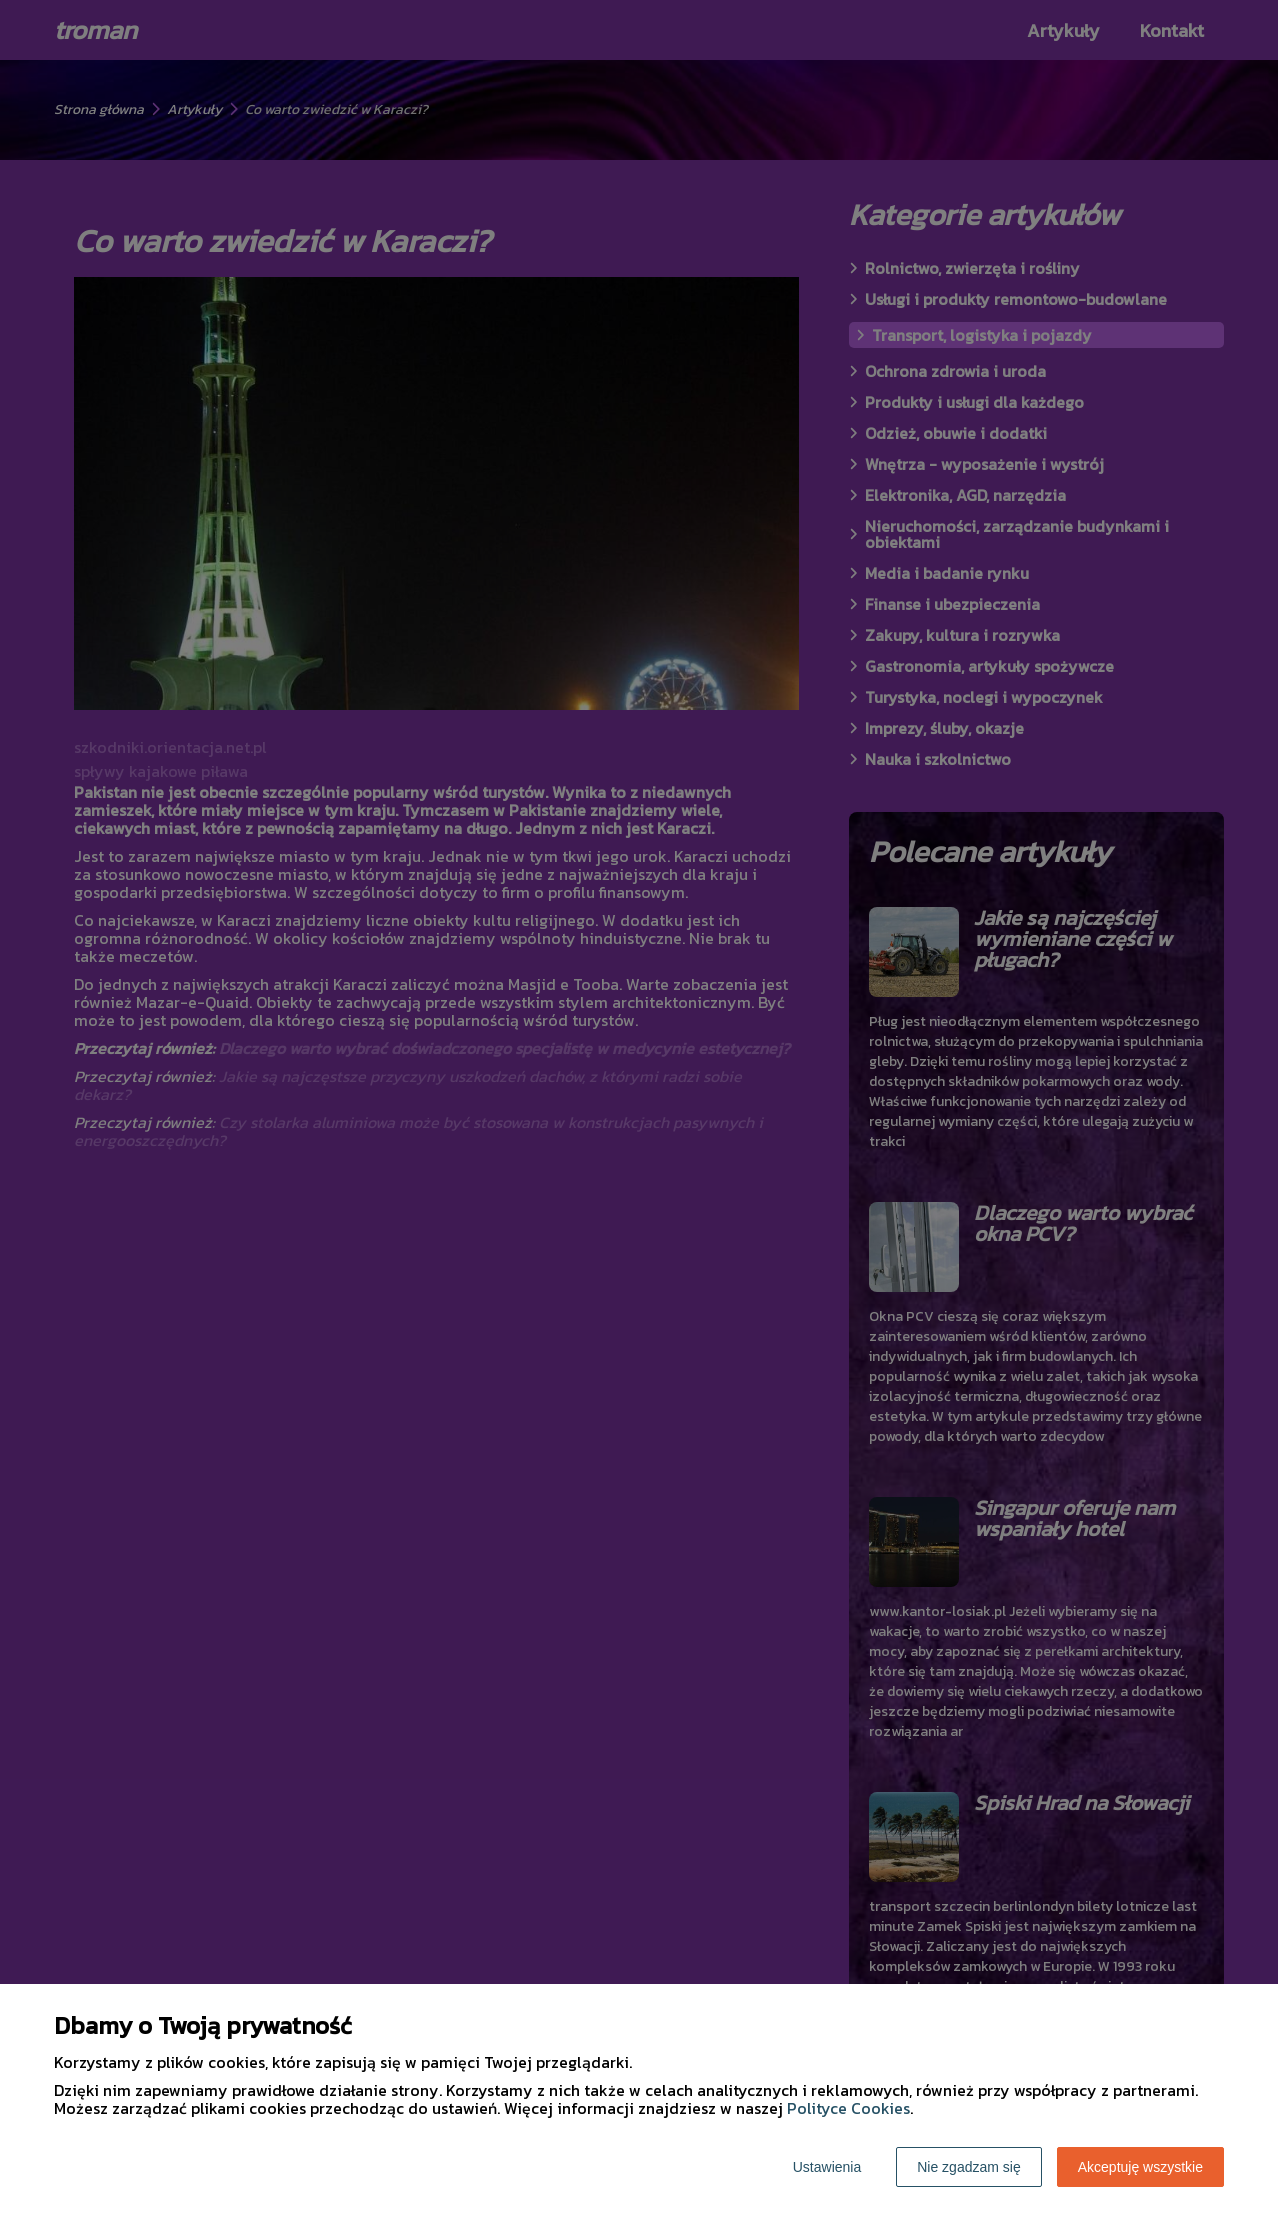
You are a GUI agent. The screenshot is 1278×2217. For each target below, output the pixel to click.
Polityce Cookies (848, 2108)
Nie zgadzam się (969, 2167)
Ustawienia (827, 2167)
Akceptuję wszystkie (1140, 2167)
